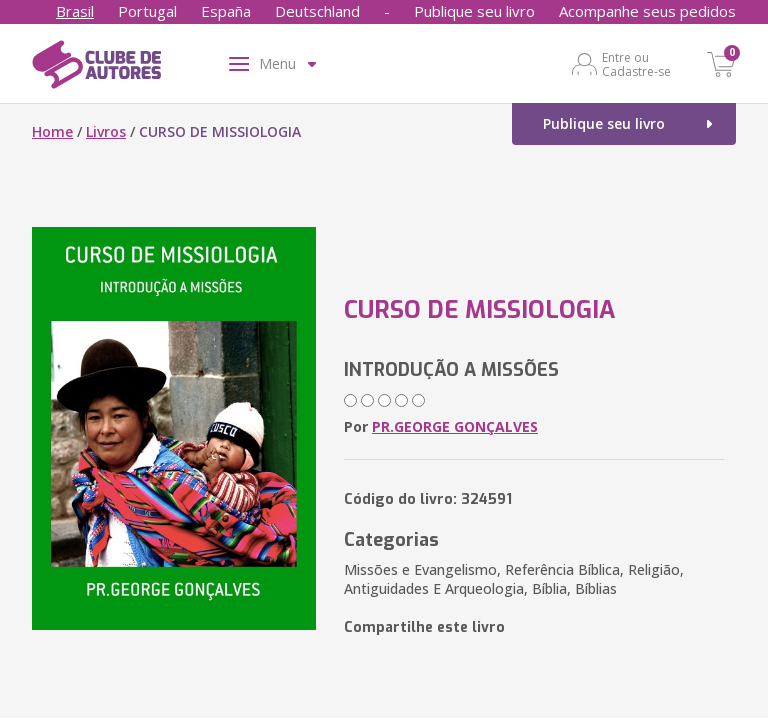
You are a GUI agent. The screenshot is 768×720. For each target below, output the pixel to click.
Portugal (147, 11)
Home (52, 131)
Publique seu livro (474, 11)
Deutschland (317, 11)
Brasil (75, 11)
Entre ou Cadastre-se (636, 64)
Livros (106, 131)
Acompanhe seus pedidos (647, 11)
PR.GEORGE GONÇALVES (455, 426)
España (226, 11)
